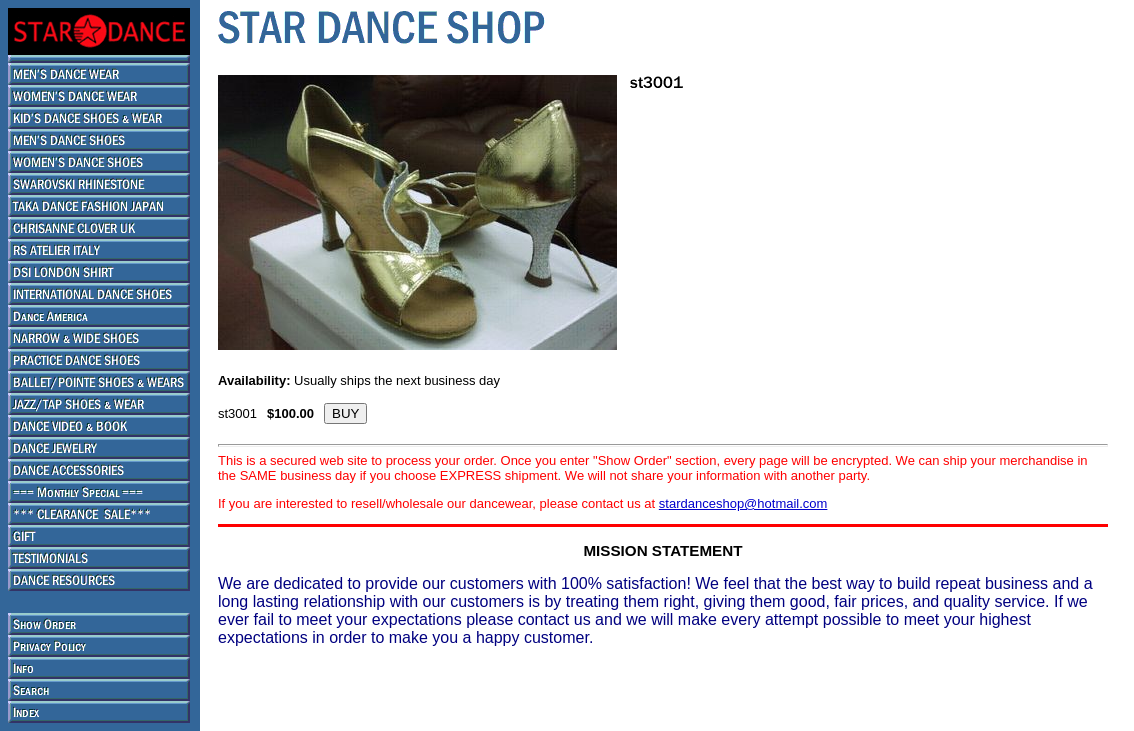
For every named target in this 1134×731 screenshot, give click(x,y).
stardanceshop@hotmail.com (743, 503)
